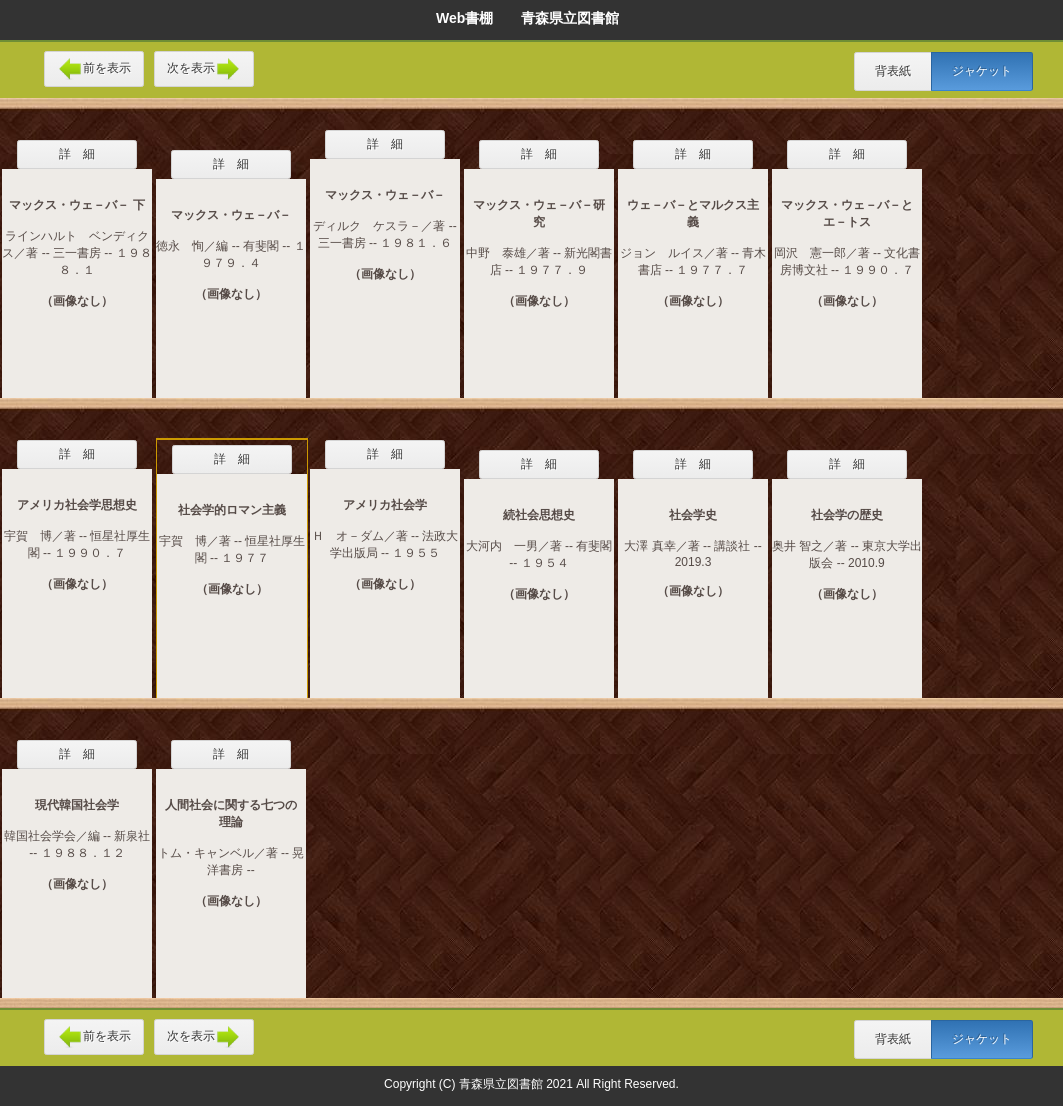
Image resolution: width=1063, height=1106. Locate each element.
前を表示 (94, 69)
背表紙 (893, 71)
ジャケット (982, 71)
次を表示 (204, 69)
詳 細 (77, 154)
